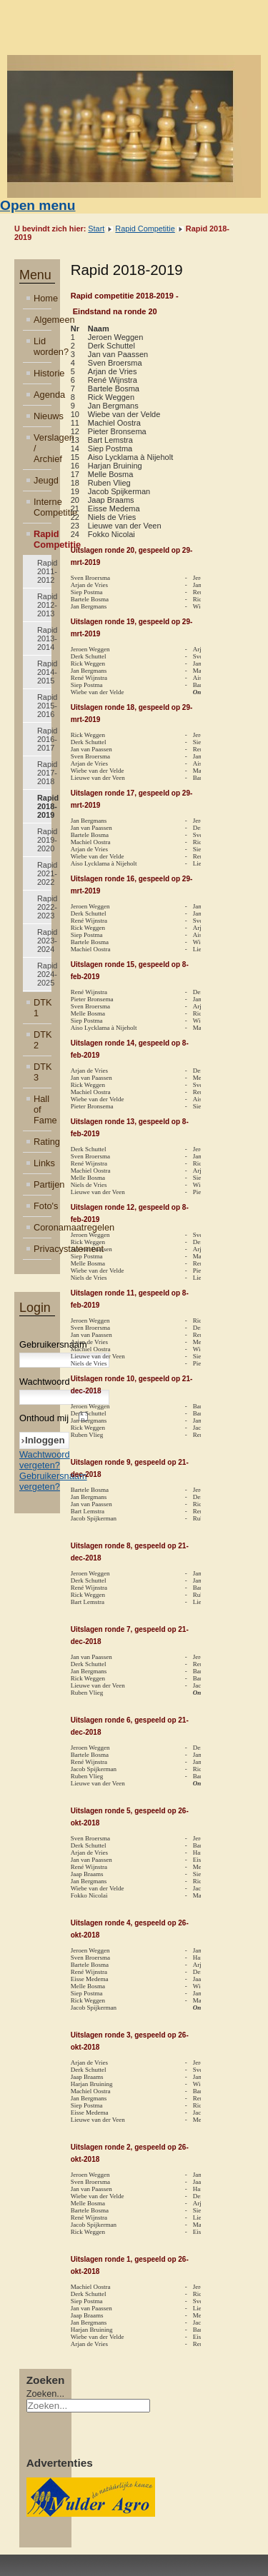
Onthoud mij (44, 1418)
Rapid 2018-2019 (44, 806)
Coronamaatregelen (42, 1227)
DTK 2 (42, 1040)
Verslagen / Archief (42, 448)
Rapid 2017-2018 (44, 773)
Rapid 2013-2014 (44, 638)
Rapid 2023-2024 (44, 940)
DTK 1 (42, 1007)
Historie (42, 373)
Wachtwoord (44, 1381)
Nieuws (42, 416)
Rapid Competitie (144, 228)
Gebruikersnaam (53, 1344)
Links (42, 1163)
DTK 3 (42, 1072)
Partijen (42, 1184)
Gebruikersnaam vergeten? (53, 1481)
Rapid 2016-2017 (44, 739)
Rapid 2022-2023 (44, 907)
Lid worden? (42, 346)
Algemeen (42, 319)
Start (96, 228)
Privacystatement (42, 1248)
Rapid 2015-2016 (44, 705)
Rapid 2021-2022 (44, 873)
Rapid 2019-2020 (44, 840)
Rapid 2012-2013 (44, 605)
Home (42, 298)
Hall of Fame (42, 1109)
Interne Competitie (42, 507)
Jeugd (42, 480)
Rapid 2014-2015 (44, 672)
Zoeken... (45, 2393)
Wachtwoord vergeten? (44, 1459)
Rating (42, 1141)
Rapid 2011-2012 (44, 571)
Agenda (42, 394)
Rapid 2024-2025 (44, 974)
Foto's (42, 1206)
